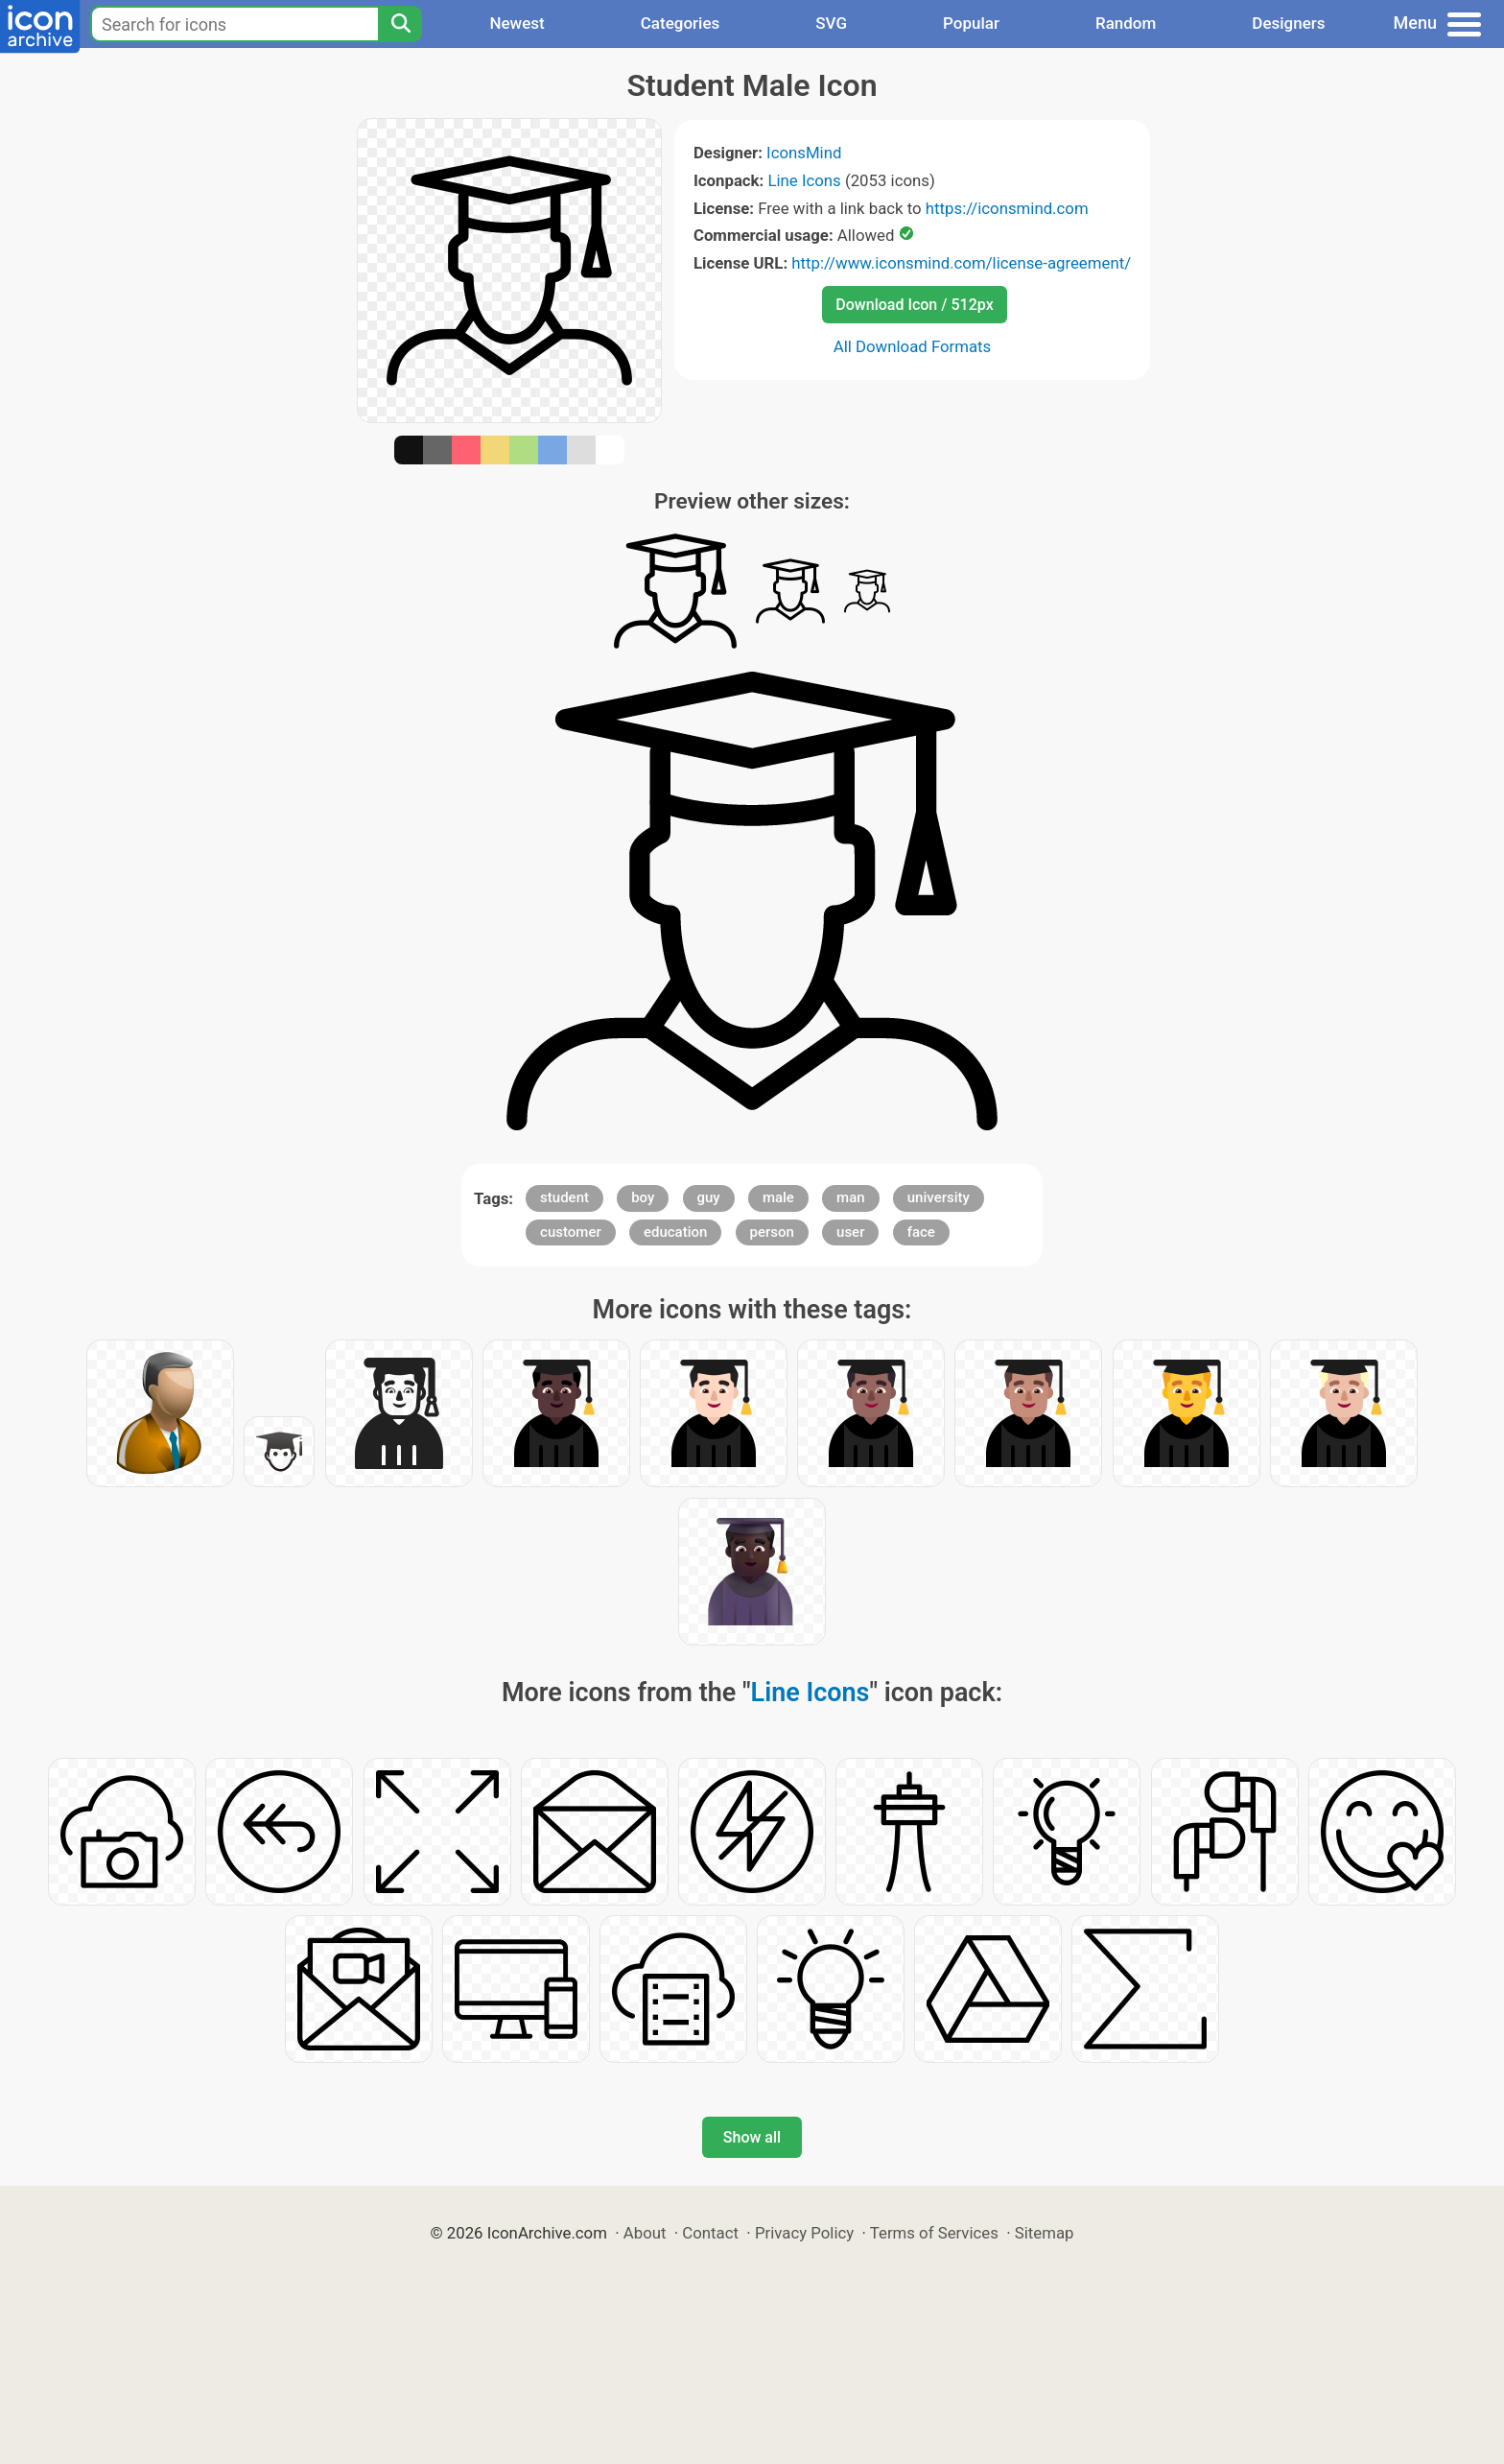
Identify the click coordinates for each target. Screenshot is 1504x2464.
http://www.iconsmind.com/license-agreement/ (961, 262)
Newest (516, 23)
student (564, 1197)
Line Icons (803, 180)
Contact (710, 2232)
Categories (680, 23)
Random (1125, 23)
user (850, 1232)
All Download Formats (913, 346)
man (850, 1197)
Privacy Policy (804, 2232)
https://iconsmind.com (1007, 208)
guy (708, 1197)
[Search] (400, 24)
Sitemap (1044, 2232)
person (772, 1232)
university (938, 1197)
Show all (752, 2137)
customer (570, 1232)
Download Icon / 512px (914, 305)
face (921, 1232)
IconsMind (803, 152)
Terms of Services (934, 2232)
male (778, 1197)
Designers (1288, 23)
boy (642, 1197)
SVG (831, 23)
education (675, 1232)
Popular (971, 23)
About (645, 2232)
